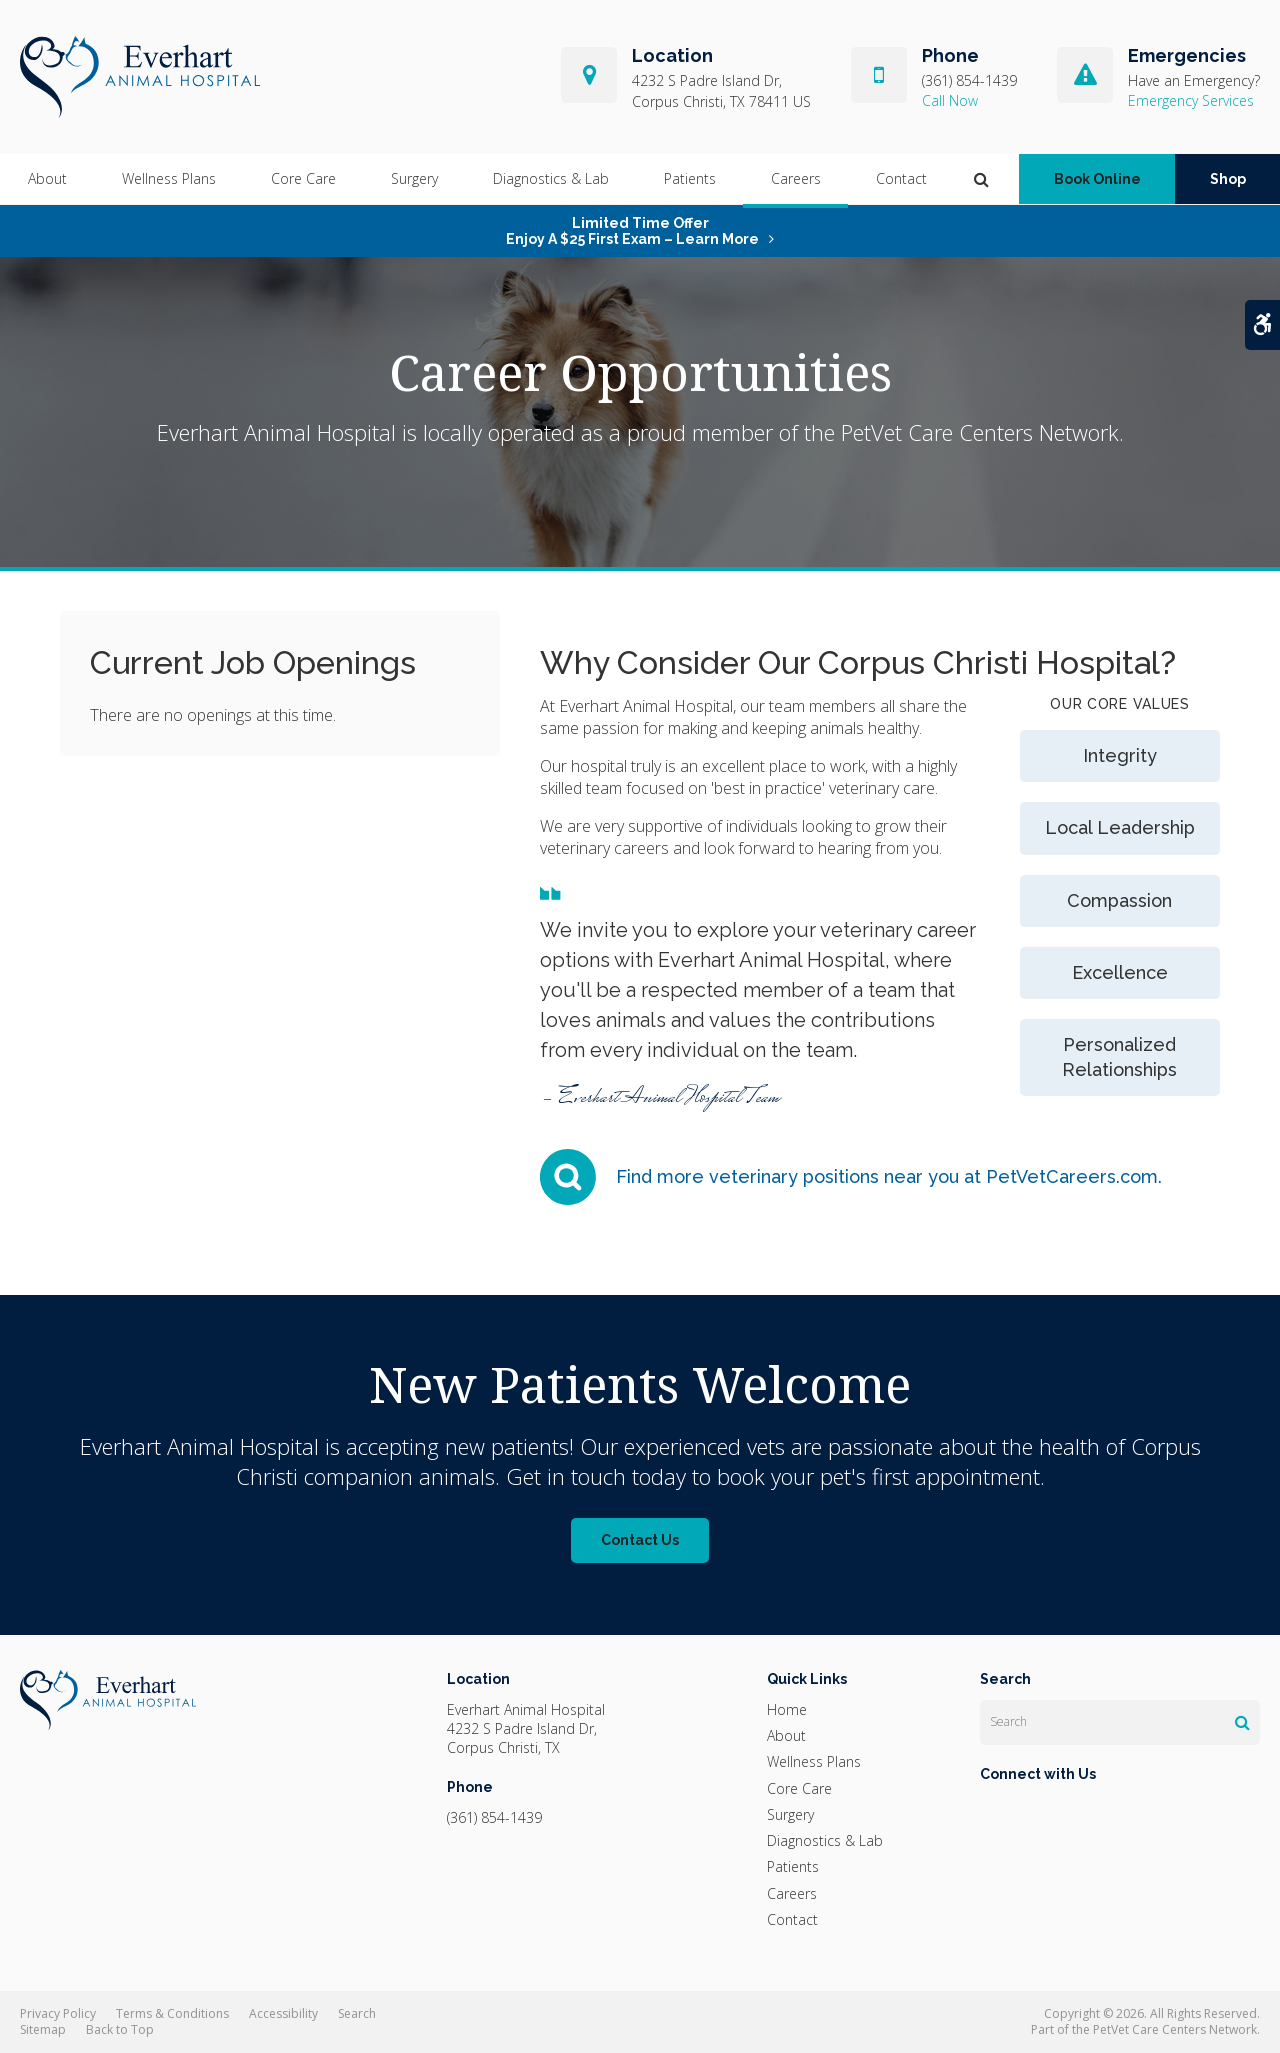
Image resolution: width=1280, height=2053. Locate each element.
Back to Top (120, 2029)
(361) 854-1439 (969, 80)
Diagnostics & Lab (551, 179)
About (47, 179)
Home (787, 1709)
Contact (901, 179)
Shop (1228, 180)
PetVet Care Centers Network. (982, 432)
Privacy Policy (58, 2013)
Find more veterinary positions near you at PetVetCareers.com (887, 1176)
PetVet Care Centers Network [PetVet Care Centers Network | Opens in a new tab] (1175, 2029)
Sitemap (43, 2029)
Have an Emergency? (1194, 80)
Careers (796, 179)
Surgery (414, 179)
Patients (690, 179)
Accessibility (283, 2013)
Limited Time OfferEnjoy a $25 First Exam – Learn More (632, 231)
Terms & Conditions (172, 2013)
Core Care (303, 179)
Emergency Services (1191, 100)
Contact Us (640, 1540)
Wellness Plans (169, 179)
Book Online (1097, 180)
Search (357, 2013)
